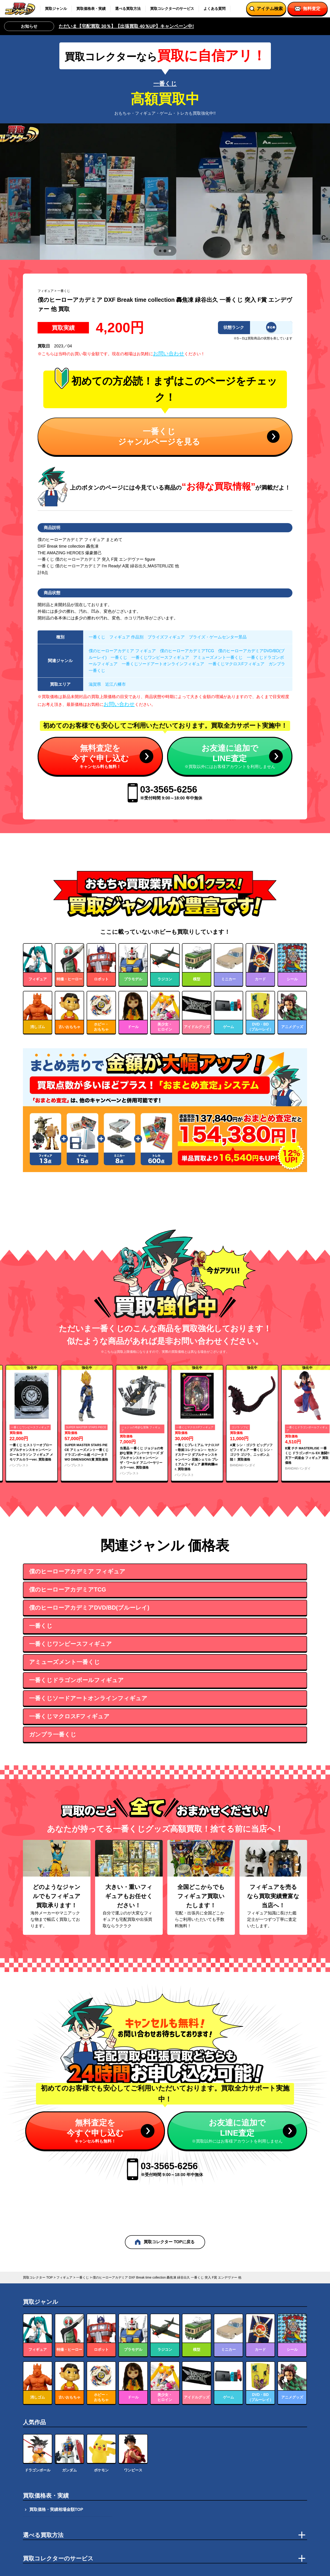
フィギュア (46, 291)
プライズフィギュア (166, 637)
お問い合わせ (168, 353)
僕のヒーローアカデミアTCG (187, 651)
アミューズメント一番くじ (218, 657)
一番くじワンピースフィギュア (160, 657)
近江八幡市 (115, 684)
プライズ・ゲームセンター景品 (218, 637)
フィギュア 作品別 (126, 637)
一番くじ (165, 83)
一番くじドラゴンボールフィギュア (76, 1680)
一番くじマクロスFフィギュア (236, 664)
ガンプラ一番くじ (52, 1734)
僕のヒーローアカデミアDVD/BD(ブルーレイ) (89, 1607)
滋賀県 (95, 684)
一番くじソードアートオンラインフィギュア (163, 664)
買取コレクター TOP (38, 2277)
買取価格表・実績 (91, 9)
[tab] (160, 251)
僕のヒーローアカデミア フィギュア (122, 651)
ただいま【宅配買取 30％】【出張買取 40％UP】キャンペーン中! (126, 26)
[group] (55, 1423)
